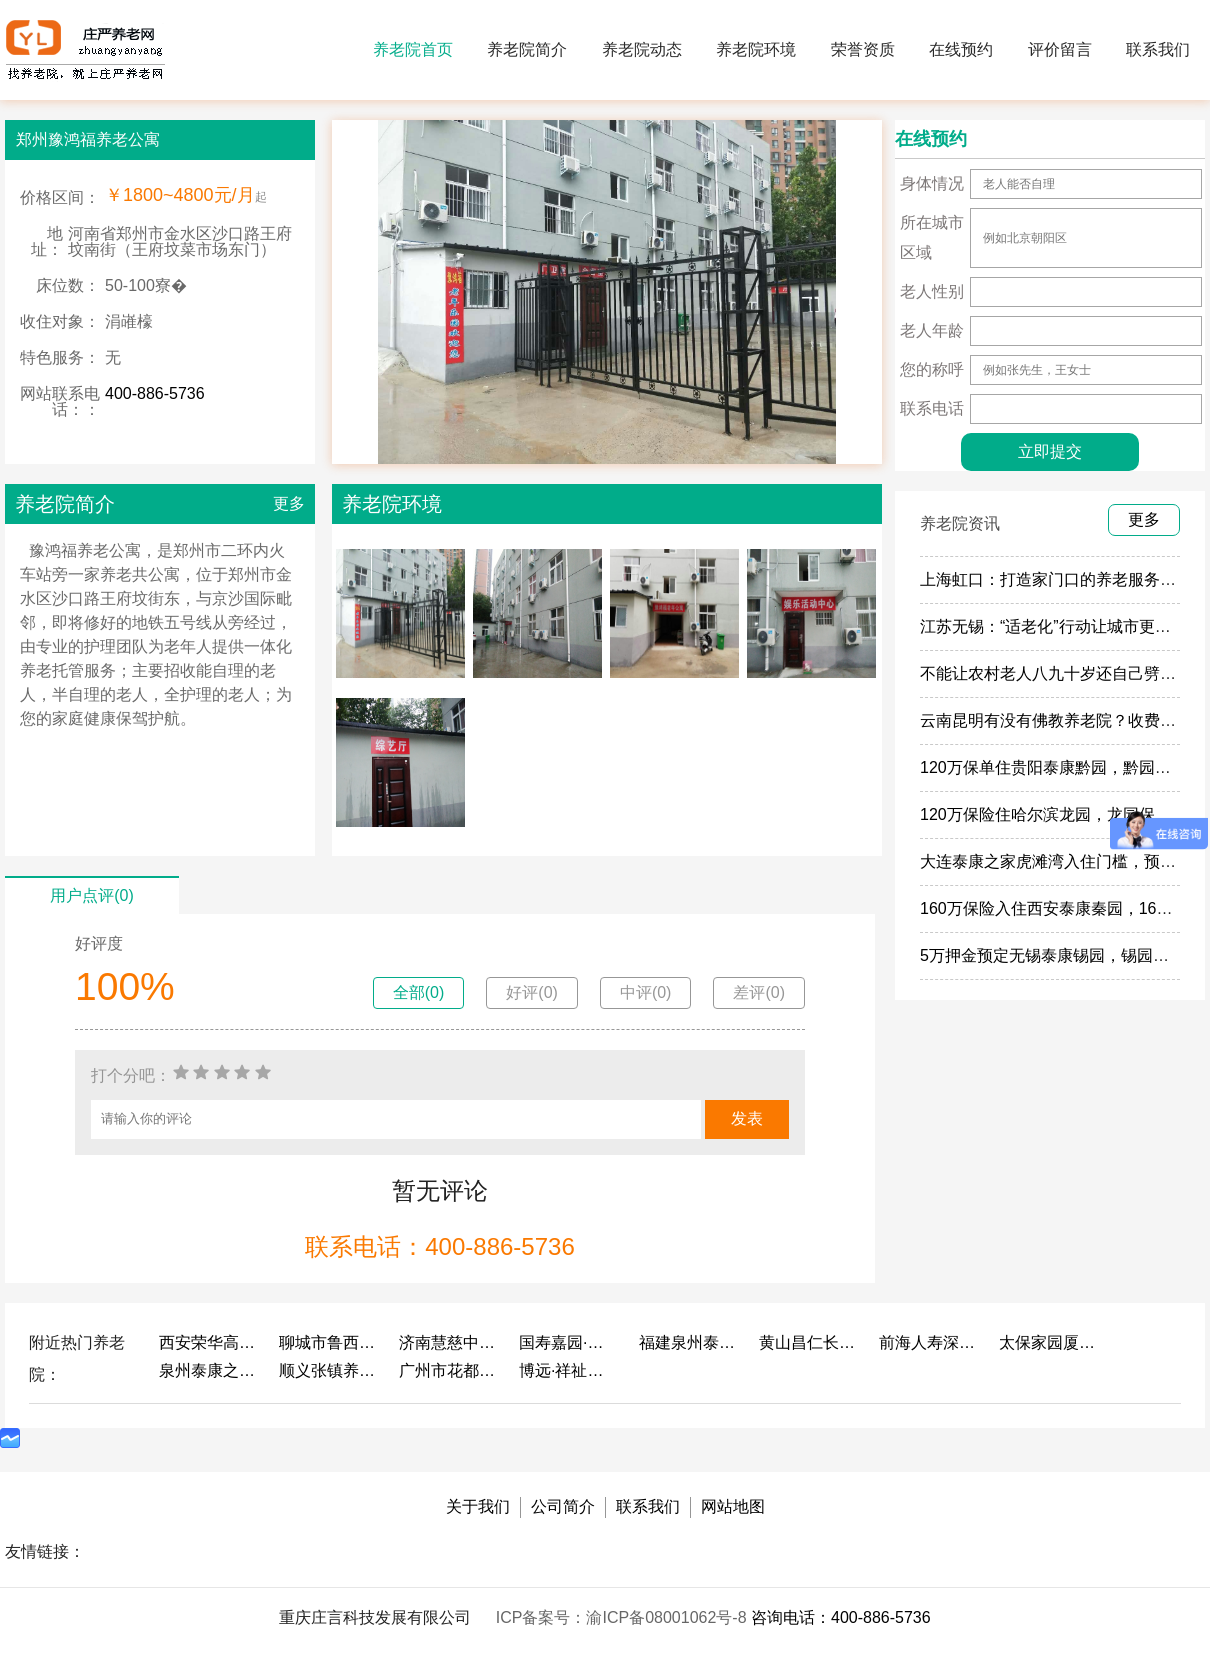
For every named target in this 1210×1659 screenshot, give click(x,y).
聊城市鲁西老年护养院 (329, 1342)
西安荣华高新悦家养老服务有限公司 (209, 1342)
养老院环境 (756, 49)
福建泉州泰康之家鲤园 (689, 1342)
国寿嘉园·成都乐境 (569, 1342)
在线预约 (961, 49)
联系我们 (1158, 49)
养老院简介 (527, 49)
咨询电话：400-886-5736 (841, 1617)
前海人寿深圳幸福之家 (929, 1342)
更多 (289, 503)
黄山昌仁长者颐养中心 (809, 1342)
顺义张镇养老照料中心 (329, 1370)
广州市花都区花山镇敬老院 (449, 1370)
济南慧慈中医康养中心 (449, 1342)
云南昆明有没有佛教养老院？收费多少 (1056, 720)
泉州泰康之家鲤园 (209, 1370)
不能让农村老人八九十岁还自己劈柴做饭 (1064, 673)
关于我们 (478, 1506)
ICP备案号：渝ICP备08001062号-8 (623, 1617)
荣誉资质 (863, 49)
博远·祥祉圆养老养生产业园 (569, 1370)
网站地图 (733, 1506)
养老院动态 (642, 49)
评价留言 (1060, 49)
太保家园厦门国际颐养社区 (1049, 1342)
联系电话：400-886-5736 (439, 1246)
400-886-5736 (155, 393)
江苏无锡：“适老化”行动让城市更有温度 (1061, 626)
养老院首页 (413, 49)
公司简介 (563, 1506)
